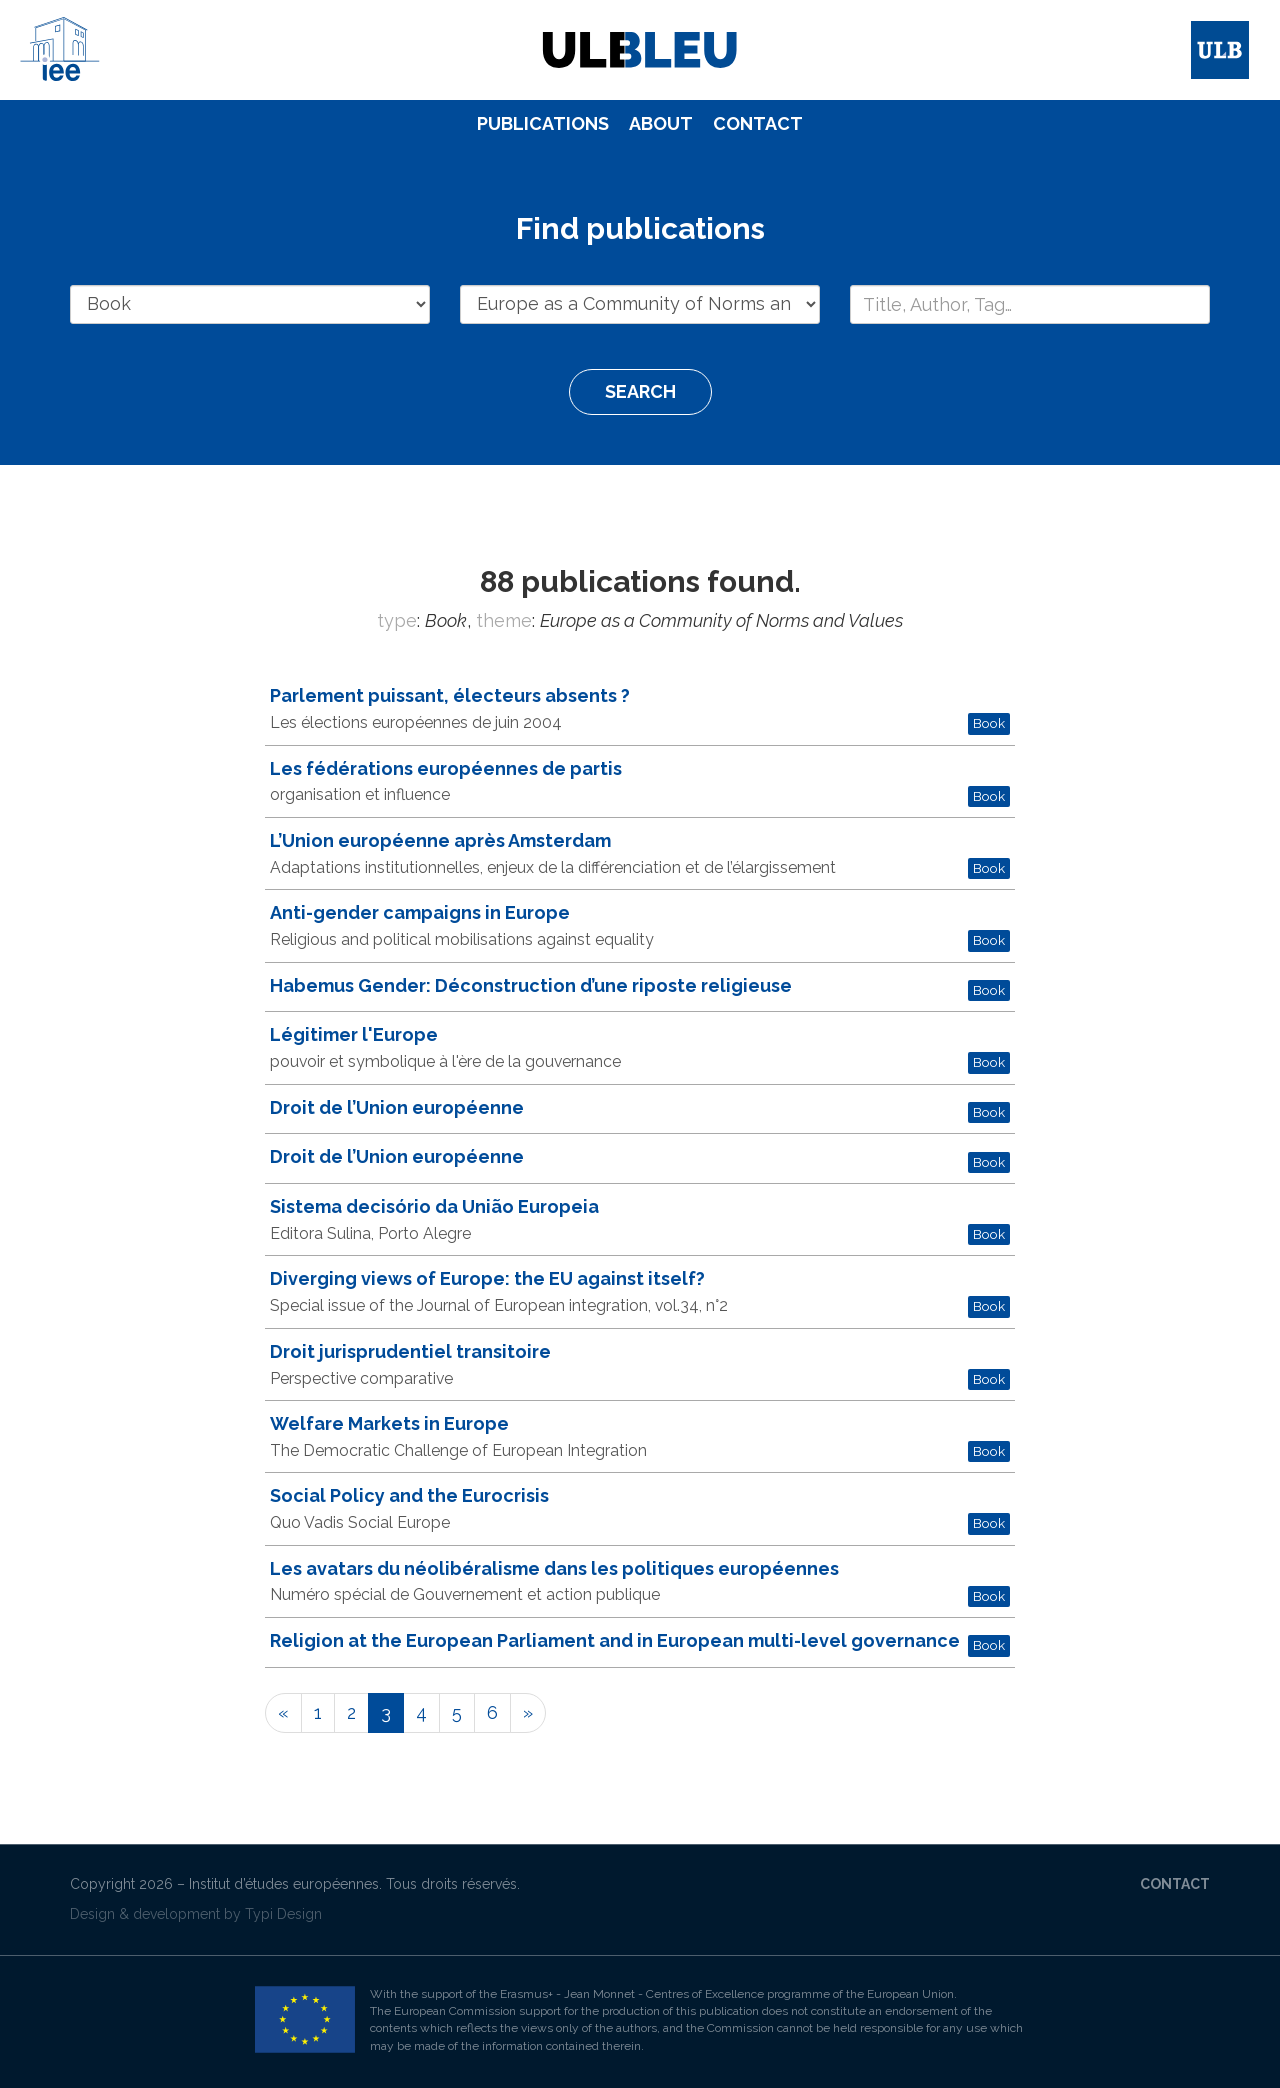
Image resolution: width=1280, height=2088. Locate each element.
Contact (758, 123)
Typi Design (283, 1914)
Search (640, 391)
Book (989, 723)
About (661, 123)
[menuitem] (543, 124)
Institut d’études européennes (284, 1884)
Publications (543, 123)
